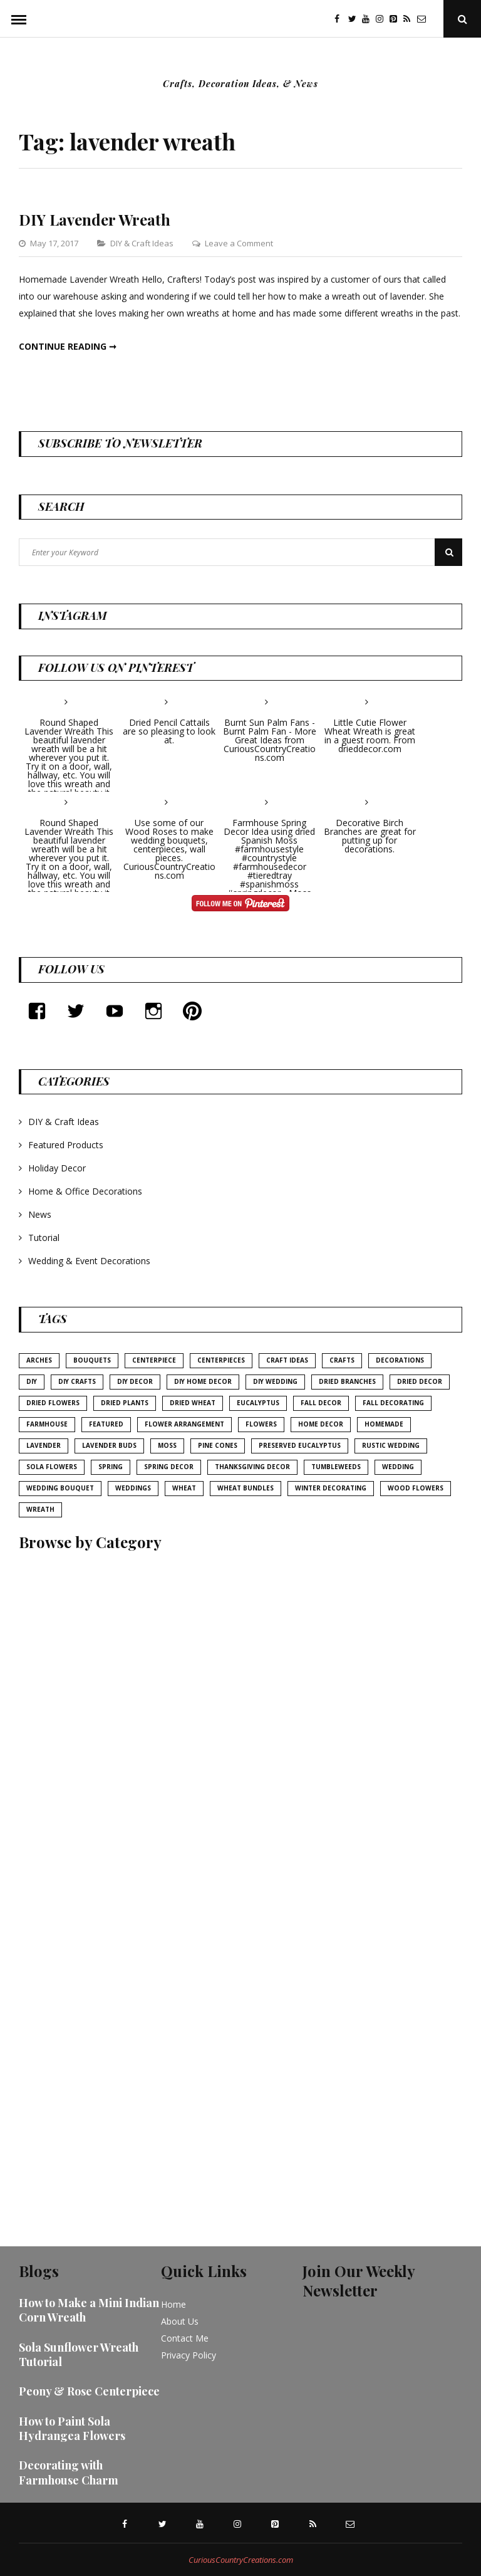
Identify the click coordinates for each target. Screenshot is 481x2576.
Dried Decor (419, 1381)
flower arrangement (184, 1424)
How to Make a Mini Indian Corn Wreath (89, 2310)
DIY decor (135, 1381)
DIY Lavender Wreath (94, 219)
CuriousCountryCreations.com (241, 2559)
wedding (398, 1466)
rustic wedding (391, 1445)
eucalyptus (258, 1402)
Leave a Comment (239, 243)
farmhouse (47, 1424)
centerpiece (154, 1360)
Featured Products (65, 1145)
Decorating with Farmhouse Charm (68, 2472)
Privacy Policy (188, 2355)
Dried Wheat (192, 1402)
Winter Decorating (330, 1488)
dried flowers (53, 1402)
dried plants (124, 1402)
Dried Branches (347, 1381)
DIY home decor (203, 1381)
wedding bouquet (60, 1488)
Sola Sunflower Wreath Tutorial (78, 2354)
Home (173, 2304)
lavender (43, 1445)
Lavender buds (109, 1445)
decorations (400, 1360)
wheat (184, 1488)
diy (31, 1381)
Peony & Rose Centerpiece (89, 2391)
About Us (180, 2321)
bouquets (92, 1360)
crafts (341, 1360)
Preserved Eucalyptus (300, 1445)
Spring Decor (169, 1466)
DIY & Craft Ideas (141, 243)
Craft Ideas (287, 1360)
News (39, 1214)
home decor (320, 1424)
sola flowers (51, 1466)
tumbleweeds (336, 1466)
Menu (19, 19)
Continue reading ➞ (67, 346)
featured (106, 1424)
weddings (133, 1488)
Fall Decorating (393, 1402)
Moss (167, 1445)
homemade (384, 1424)
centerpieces (221, 1360)
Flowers (261, 1424)
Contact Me (185, 2338)
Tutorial (43, 1237)
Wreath (40, 1509)
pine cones (217, 1445)
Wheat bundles (245, 1488)
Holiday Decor (57, 1168)
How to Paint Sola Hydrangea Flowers (72, 2428)
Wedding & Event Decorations (89, 1261)
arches (39, 1360)
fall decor (321, 1402)
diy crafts (77, 1381)
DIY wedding (275, 1381)
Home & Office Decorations (85, 1191)
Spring (110, 1466)
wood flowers (415, 1488)
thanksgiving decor (252, 1466)
